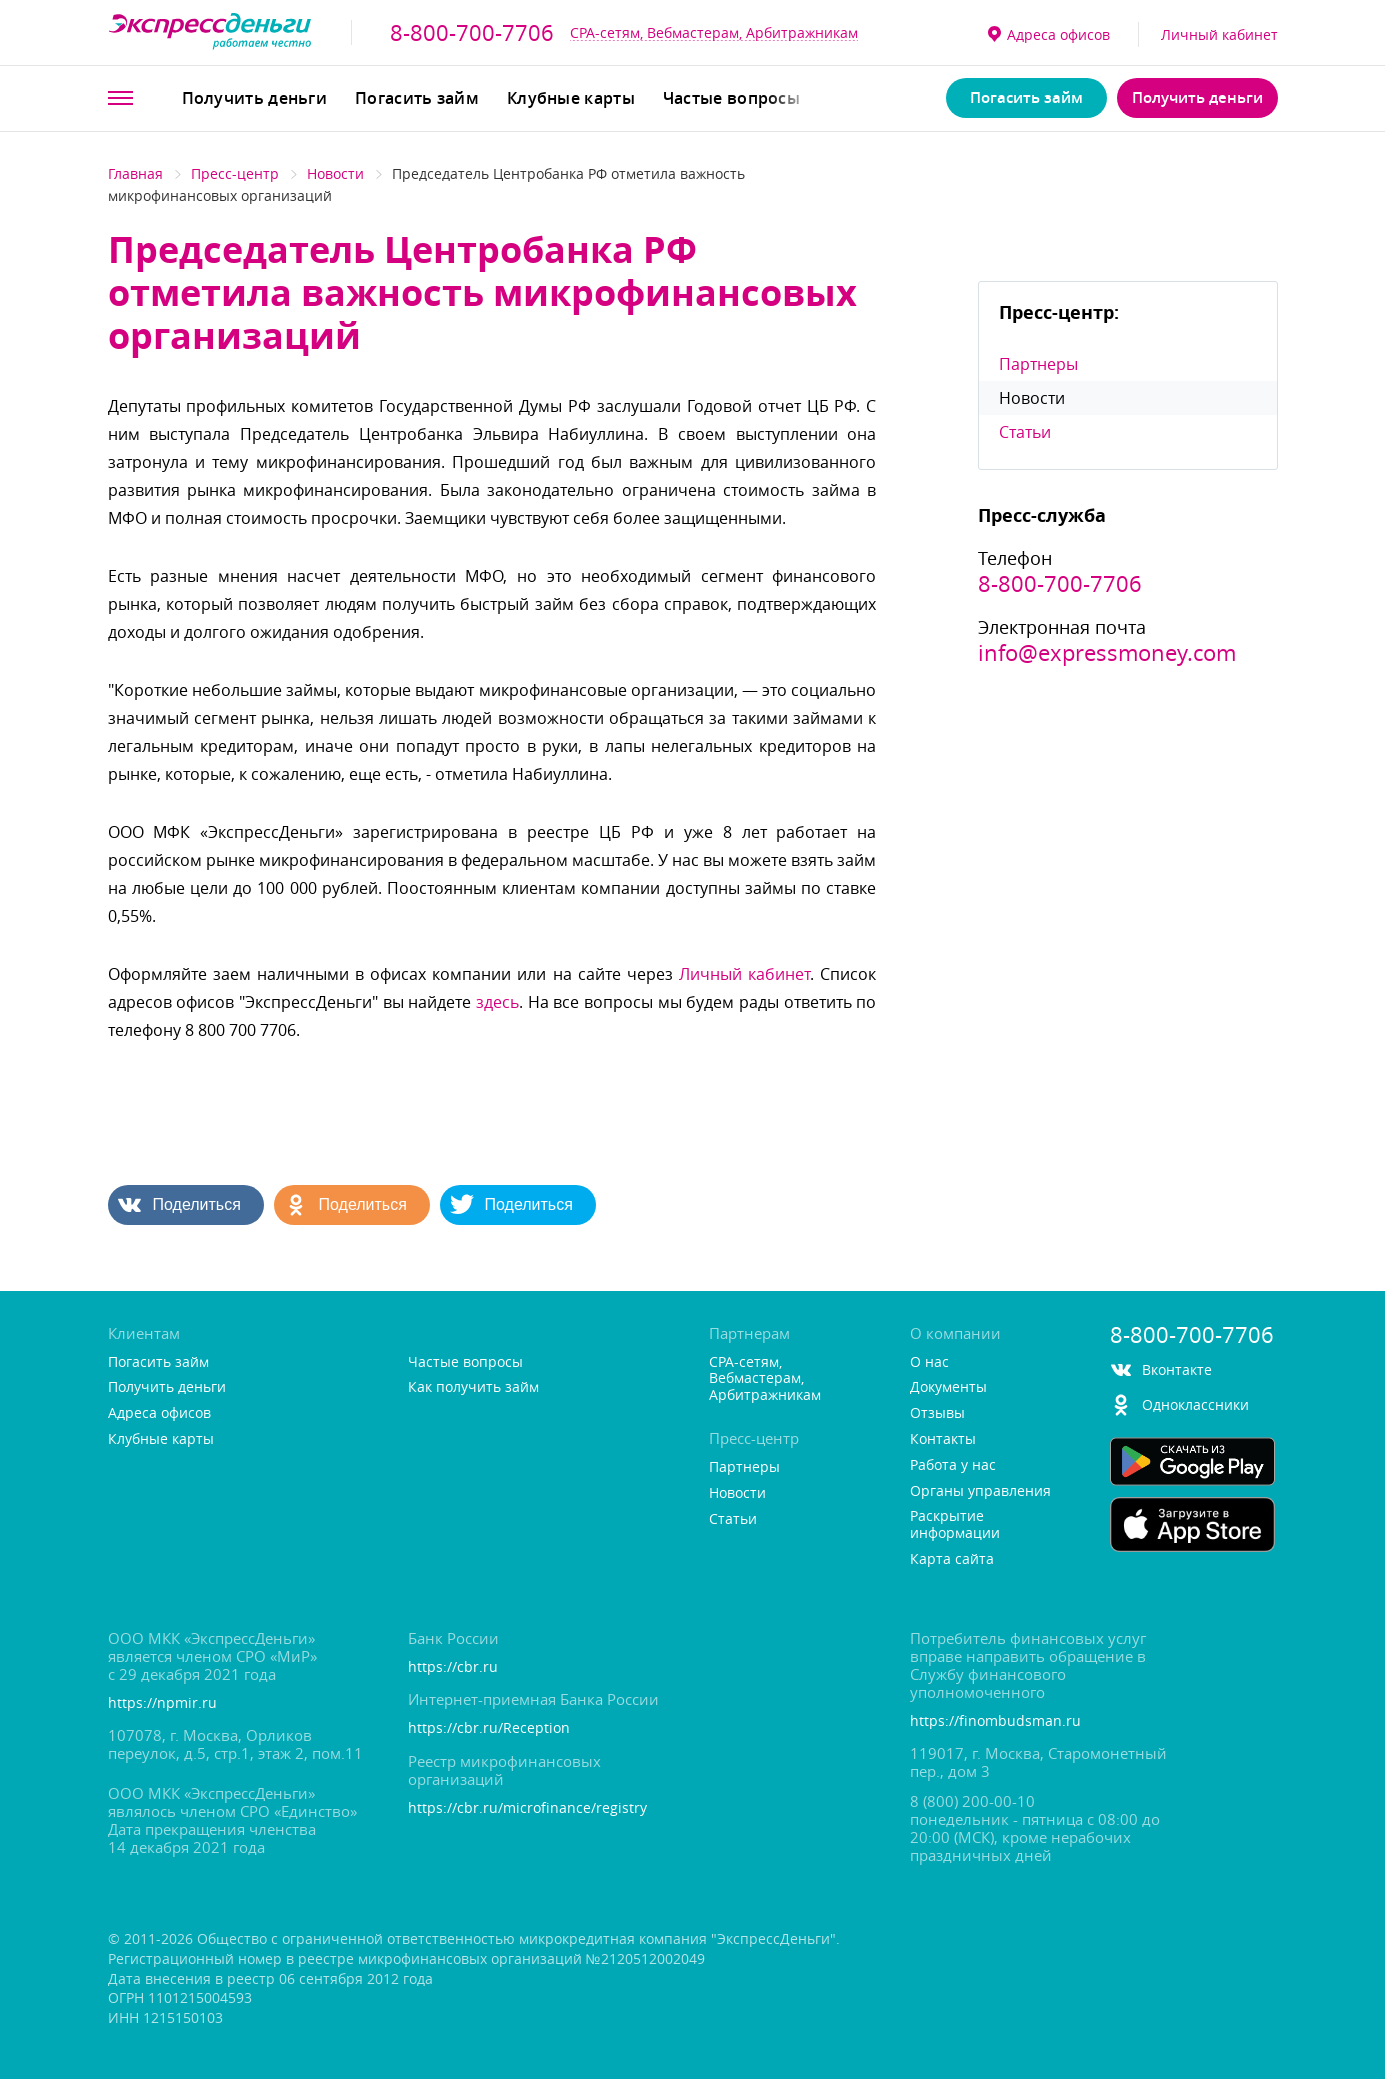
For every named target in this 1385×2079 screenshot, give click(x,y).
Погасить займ (417, 98)
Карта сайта (952, 1559)
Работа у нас (953, 1465)
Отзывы (937, 1413)
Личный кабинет (1219, 34)
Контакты (943, 1439)
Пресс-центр (235, 173)
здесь (497, 1002)
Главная (135, 173)
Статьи (1025, 432)
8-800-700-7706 (472, 33)
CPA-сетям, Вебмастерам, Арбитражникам (714, 32)
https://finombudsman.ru (995, 1721)
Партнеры (1038, 364)
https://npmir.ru (162, 1703)
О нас (929, 1362)
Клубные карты (571, 98)
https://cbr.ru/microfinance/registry (527, 1808)
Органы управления (980, 1491)
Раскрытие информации (955, 1525)
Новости (335, 173)
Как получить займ (473, 1387)
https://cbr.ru (453, 1667)
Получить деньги (255, 98)
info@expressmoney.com (1107, 653)
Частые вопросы (731, 98)
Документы (948, 1387)
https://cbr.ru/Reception (489, 1728)
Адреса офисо (1049, 34)
